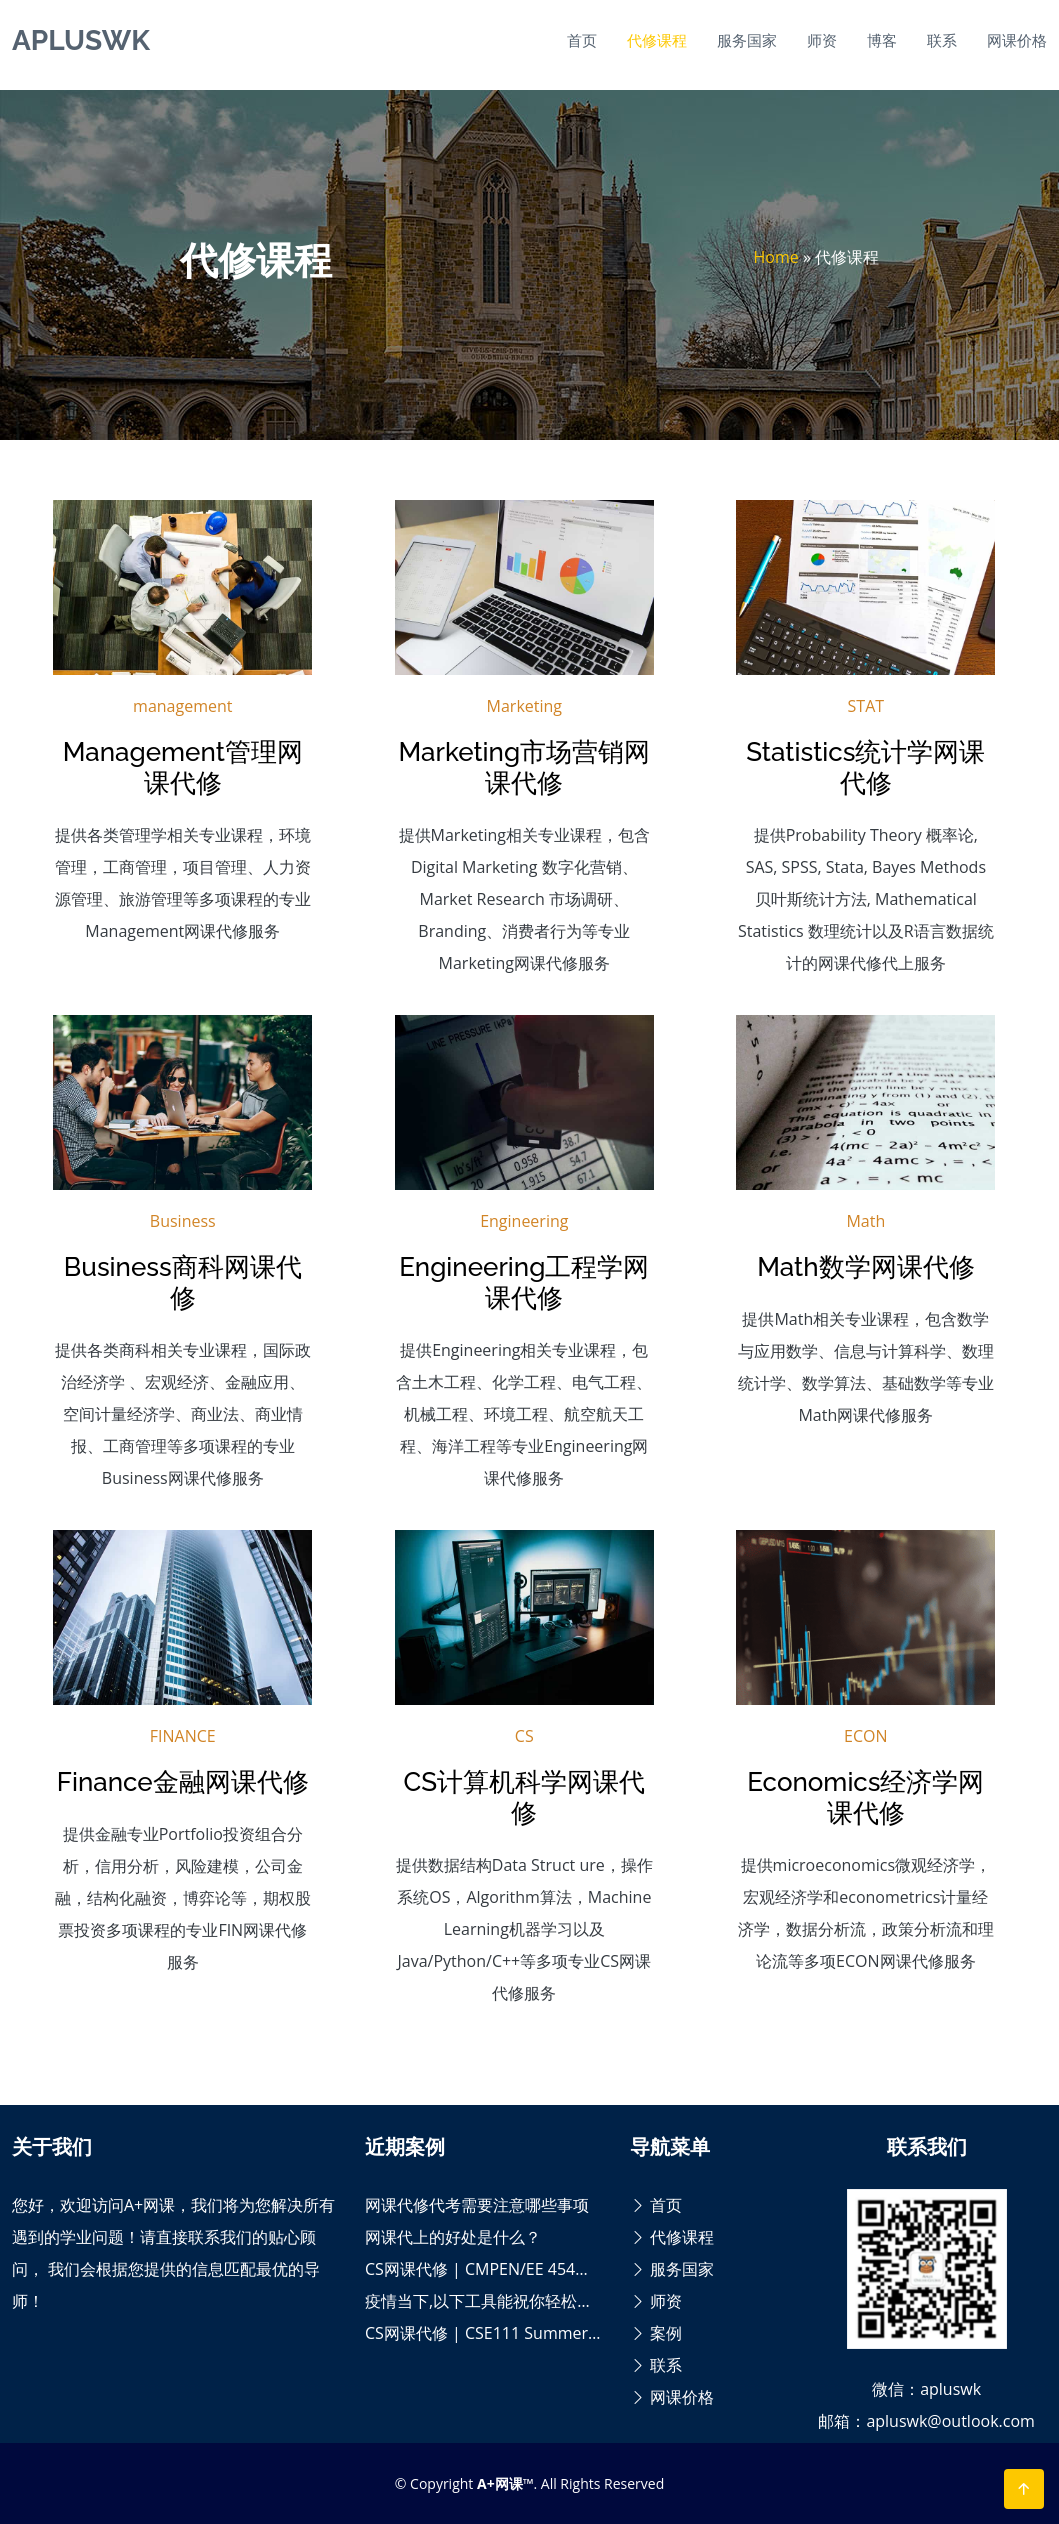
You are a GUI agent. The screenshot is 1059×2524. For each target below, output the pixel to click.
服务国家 (747, 40)
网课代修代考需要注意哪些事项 (477, 2205)
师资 (822, 40)
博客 (882, 40)
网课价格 (1017, 40)
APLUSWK (81, 40)
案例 (656, 2333)
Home (776, 257)
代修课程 (657, 40)
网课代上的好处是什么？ (453, 2237)
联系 (942, 40)
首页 (582, 40)
